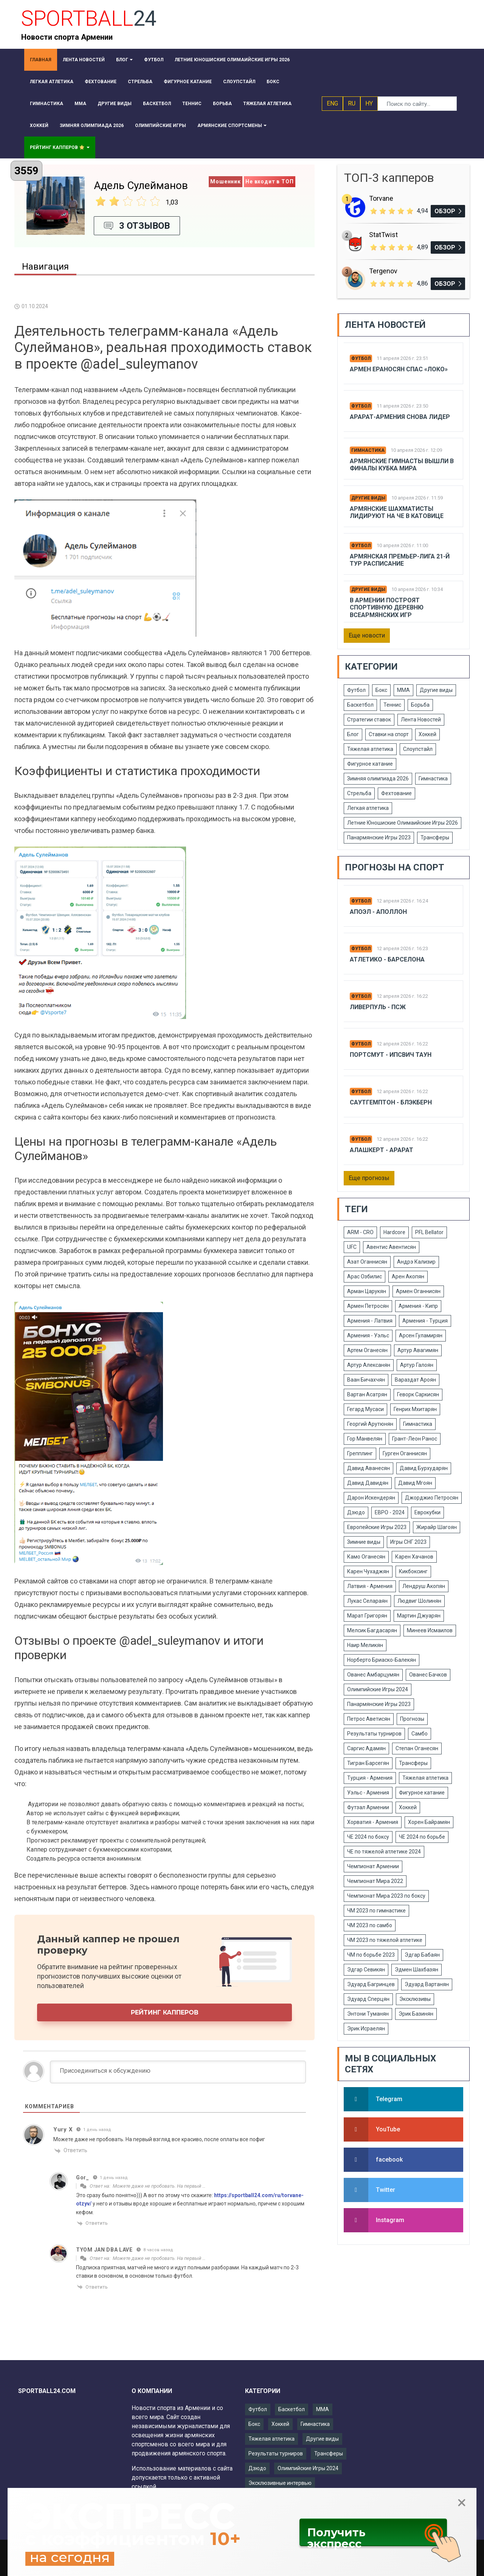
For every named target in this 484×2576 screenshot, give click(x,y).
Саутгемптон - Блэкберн (391, 1102)
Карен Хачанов (414, 1557)
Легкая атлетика (368, 808)
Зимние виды (363, 1542)
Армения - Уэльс (368, 1335)
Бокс (381, 690)
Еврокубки (427, 1512)
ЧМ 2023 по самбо (369, 1925)
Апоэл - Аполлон (378, 911)
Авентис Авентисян (391, 1247)
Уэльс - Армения (368, 1793)
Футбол (361, 358)
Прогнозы (412, 1719)
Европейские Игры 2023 (376, 1527)
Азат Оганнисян (367, 1262)
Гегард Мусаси (365, 1409)
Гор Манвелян (364, 1439)
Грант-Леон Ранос (414, 1439)
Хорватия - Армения (372, 1822)
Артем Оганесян (367, 1350)
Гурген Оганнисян (405, 1453)
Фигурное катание (370, 764)
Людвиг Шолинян (419, 1601)
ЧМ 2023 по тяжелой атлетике (384, 1940)
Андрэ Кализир (416, 1262)
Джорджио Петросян (431, 1498)
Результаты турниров (374, 1734)
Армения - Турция (425, 1321)
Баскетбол (360, 705)
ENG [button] (332, 103)
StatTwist (383, 235)
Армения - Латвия (369, 1321)
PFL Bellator (429, 1232)
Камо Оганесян (366, 1557)
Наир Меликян (365, 1645)
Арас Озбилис (364, 1276)
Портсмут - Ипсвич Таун (390, 1054)
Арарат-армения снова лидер (400, 416)
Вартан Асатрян (367, 1394)
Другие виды (368, 498)
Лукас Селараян (367, 1601)
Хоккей (427, 734)
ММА (403, 690)
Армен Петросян (368, 1306)
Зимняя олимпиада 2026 (378, 778)
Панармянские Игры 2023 (379, 837)
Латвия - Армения (369, 1586)
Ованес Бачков (428, 1675)
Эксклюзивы (415, 1999)
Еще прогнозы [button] (369, 1178)
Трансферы (434, 837)
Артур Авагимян (417, 1350)
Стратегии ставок (369, 720)
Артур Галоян (416, 1365)
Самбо (419, 1734)
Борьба (420, 705)
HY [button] (369, 103)
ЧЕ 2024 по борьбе (422, 1837)
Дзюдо (356, 1512)
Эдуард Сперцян (368, 1999)
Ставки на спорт (389, 734)
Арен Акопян (408, 1276)
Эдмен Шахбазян (416, 1970)
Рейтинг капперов (165, 2012)
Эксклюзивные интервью (280, 2483)
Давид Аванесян (368, 1468)
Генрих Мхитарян (415, 1409)
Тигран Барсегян (368, 1763)
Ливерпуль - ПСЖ (378, 1007)
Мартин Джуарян (419, 1616)
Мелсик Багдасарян (372, 1630)
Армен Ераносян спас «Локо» (399, 369)
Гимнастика (368, 450)
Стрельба (359, 793)
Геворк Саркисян (418, 1394)
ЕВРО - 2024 (390, 1512)
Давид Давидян (367, 1483)
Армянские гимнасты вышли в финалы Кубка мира (402, 465)
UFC (352, 1247)
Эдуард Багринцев (371, 1984)
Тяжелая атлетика (370, 749)
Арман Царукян (366, 1291)
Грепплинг (360, 1453)
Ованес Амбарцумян (373, 1675)
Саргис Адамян (366, 1748)
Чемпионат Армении (373, 1866)
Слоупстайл (418, 749)
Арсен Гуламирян (420, 1335)
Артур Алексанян (368, 1365)
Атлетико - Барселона (387, 959)
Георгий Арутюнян (370, 1424)
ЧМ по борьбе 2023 (371, 1955)
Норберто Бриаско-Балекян (381, 1660)
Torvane (381, 198)
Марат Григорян (367, 1616)
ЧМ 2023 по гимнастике (376, 1911)
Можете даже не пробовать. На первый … (159, 2186)
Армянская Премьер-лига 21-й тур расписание (400, 560)
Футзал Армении (368, 1807)
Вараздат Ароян (415, 1380)
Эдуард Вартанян (427, 1984)
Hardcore (394, 1232)
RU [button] (351, 103)
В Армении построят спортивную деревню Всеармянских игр (387, 607)
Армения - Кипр (418, 1306)
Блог (353, 734)
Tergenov (383, 271)
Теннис (392, 705)
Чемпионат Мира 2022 (375, 1881)
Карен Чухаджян (368, 1571)
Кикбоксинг (413, 1571)
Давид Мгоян (415, 1483)
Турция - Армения (369, 1778)
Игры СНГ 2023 (408, 1542)
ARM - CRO (360, 1232)
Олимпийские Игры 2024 (377, 1689)
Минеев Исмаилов (430, 1630)
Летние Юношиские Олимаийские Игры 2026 (402, 823)
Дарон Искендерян (371, 1498)
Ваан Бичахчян (366, 1380)
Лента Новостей (421, 720)
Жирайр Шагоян (436, 1527)
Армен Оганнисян (418, 1291)
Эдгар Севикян (366, 1970)
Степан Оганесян (417, 1748)
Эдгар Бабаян (422, 1955)
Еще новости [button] (367, 635)
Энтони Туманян (368, 2014)
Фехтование (396, 793)
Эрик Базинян (416, 2014)
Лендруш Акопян (423, 1586)
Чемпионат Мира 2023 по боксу (386, 1896)
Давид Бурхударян (424, 1468)
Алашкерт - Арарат (381, 1150)
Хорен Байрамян (429, 1822)
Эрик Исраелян (366, 2028)
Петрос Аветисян (368, 1719)
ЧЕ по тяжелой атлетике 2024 (384, 1852)
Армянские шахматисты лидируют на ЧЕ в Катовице (397, 512)
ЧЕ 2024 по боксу (368, 1837)
